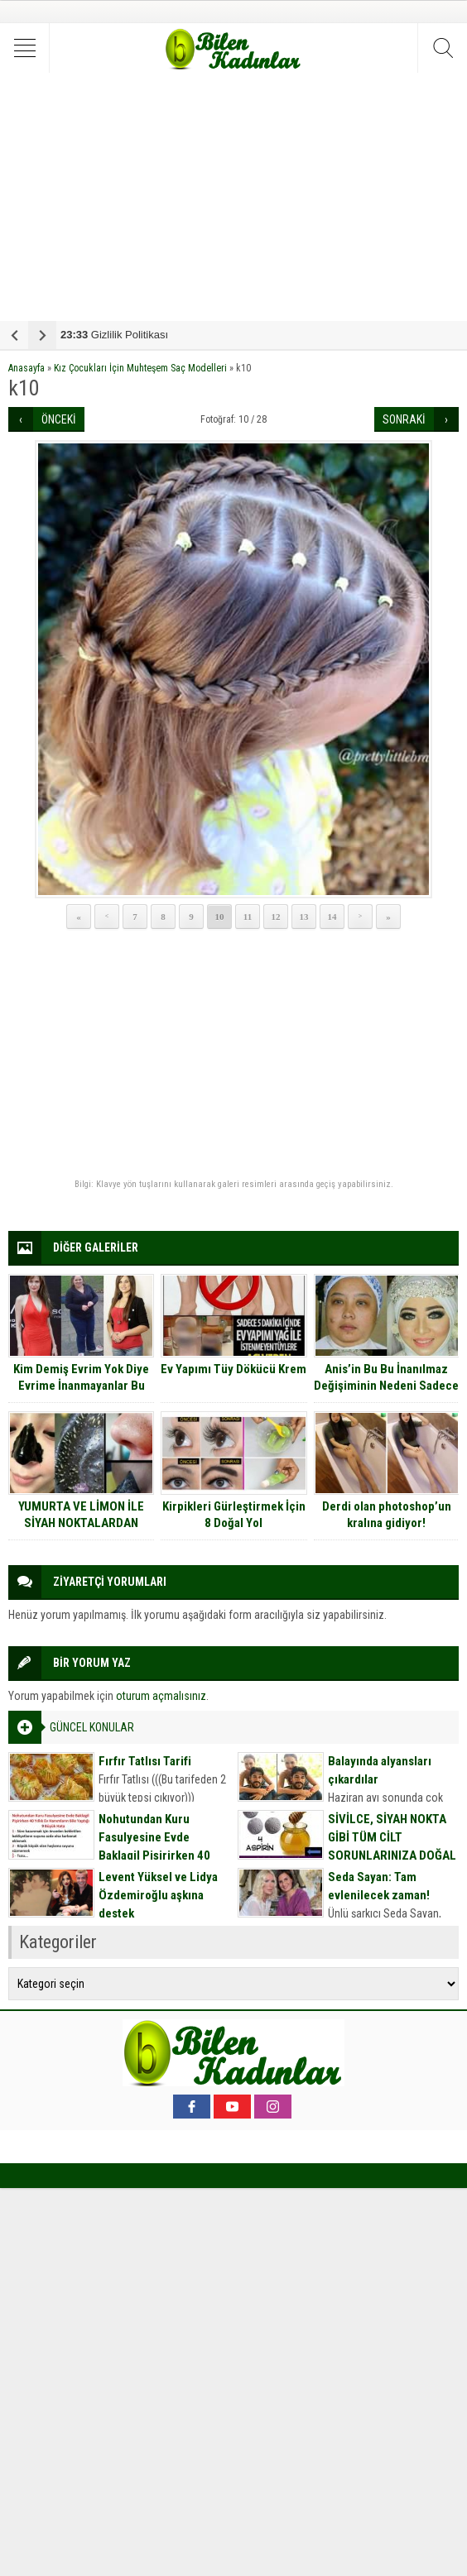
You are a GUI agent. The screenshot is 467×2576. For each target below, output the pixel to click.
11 (247, 917)
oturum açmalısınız (161, 1695)
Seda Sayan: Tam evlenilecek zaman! (379, 1886)
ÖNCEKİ (58, 419)
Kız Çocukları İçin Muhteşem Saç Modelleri (140, 368)
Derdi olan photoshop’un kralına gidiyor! (386, 1514)
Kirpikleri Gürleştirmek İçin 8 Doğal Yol (234, 1514)
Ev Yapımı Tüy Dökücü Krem (233, 1369)
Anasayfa (26, 368)
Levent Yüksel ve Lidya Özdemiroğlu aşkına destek (158, 1895)
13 (304, 917)
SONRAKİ (404, 419)
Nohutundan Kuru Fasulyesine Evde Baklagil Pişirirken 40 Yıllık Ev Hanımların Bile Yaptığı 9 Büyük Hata (160, 1855)
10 (219, 917)
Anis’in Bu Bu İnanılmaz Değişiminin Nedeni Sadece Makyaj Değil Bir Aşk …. (386, 1386)
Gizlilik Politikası (114, 334)
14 (332, 917)
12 (276, 917)
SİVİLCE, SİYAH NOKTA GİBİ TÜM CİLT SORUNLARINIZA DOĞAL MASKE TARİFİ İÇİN (392, 1846)
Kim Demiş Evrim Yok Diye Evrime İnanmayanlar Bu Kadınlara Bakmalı (81, 1386)
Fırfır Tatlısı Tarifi (145, 1761)
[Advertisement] (233, 197)
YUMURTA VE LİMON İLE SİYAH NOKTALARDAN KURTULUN (81, 1523)
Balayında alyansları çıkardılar (379, 1770)
